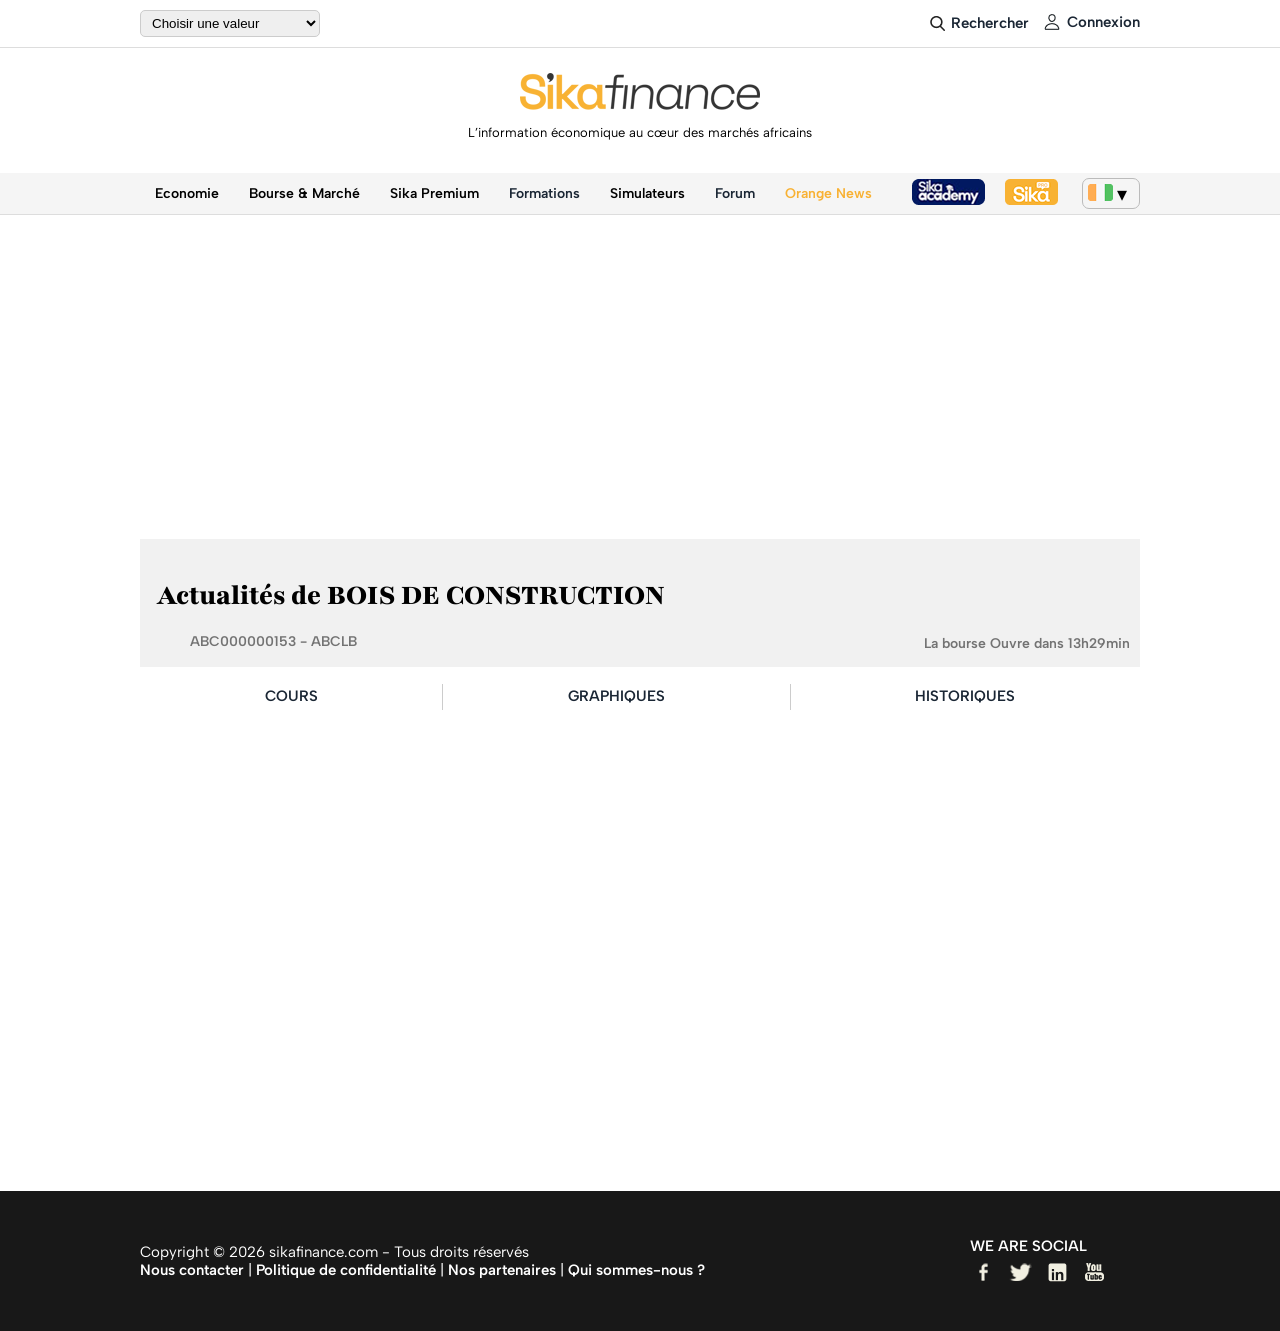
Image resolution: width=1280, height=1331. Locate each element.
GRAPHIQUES (616, 696)
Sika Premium (434, 193)
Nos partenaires (502, 1270)
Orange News (828, 193)
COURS (291, 696)
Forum (735, 193)
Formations (544, 193)
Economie (187, 193)
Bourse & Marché (304, 193)
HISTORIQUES (965, 696)
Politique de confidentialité (346, 1270)
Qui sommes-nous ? (636, 1270)
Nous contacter (192, 1270)
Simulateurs (647, 193)
